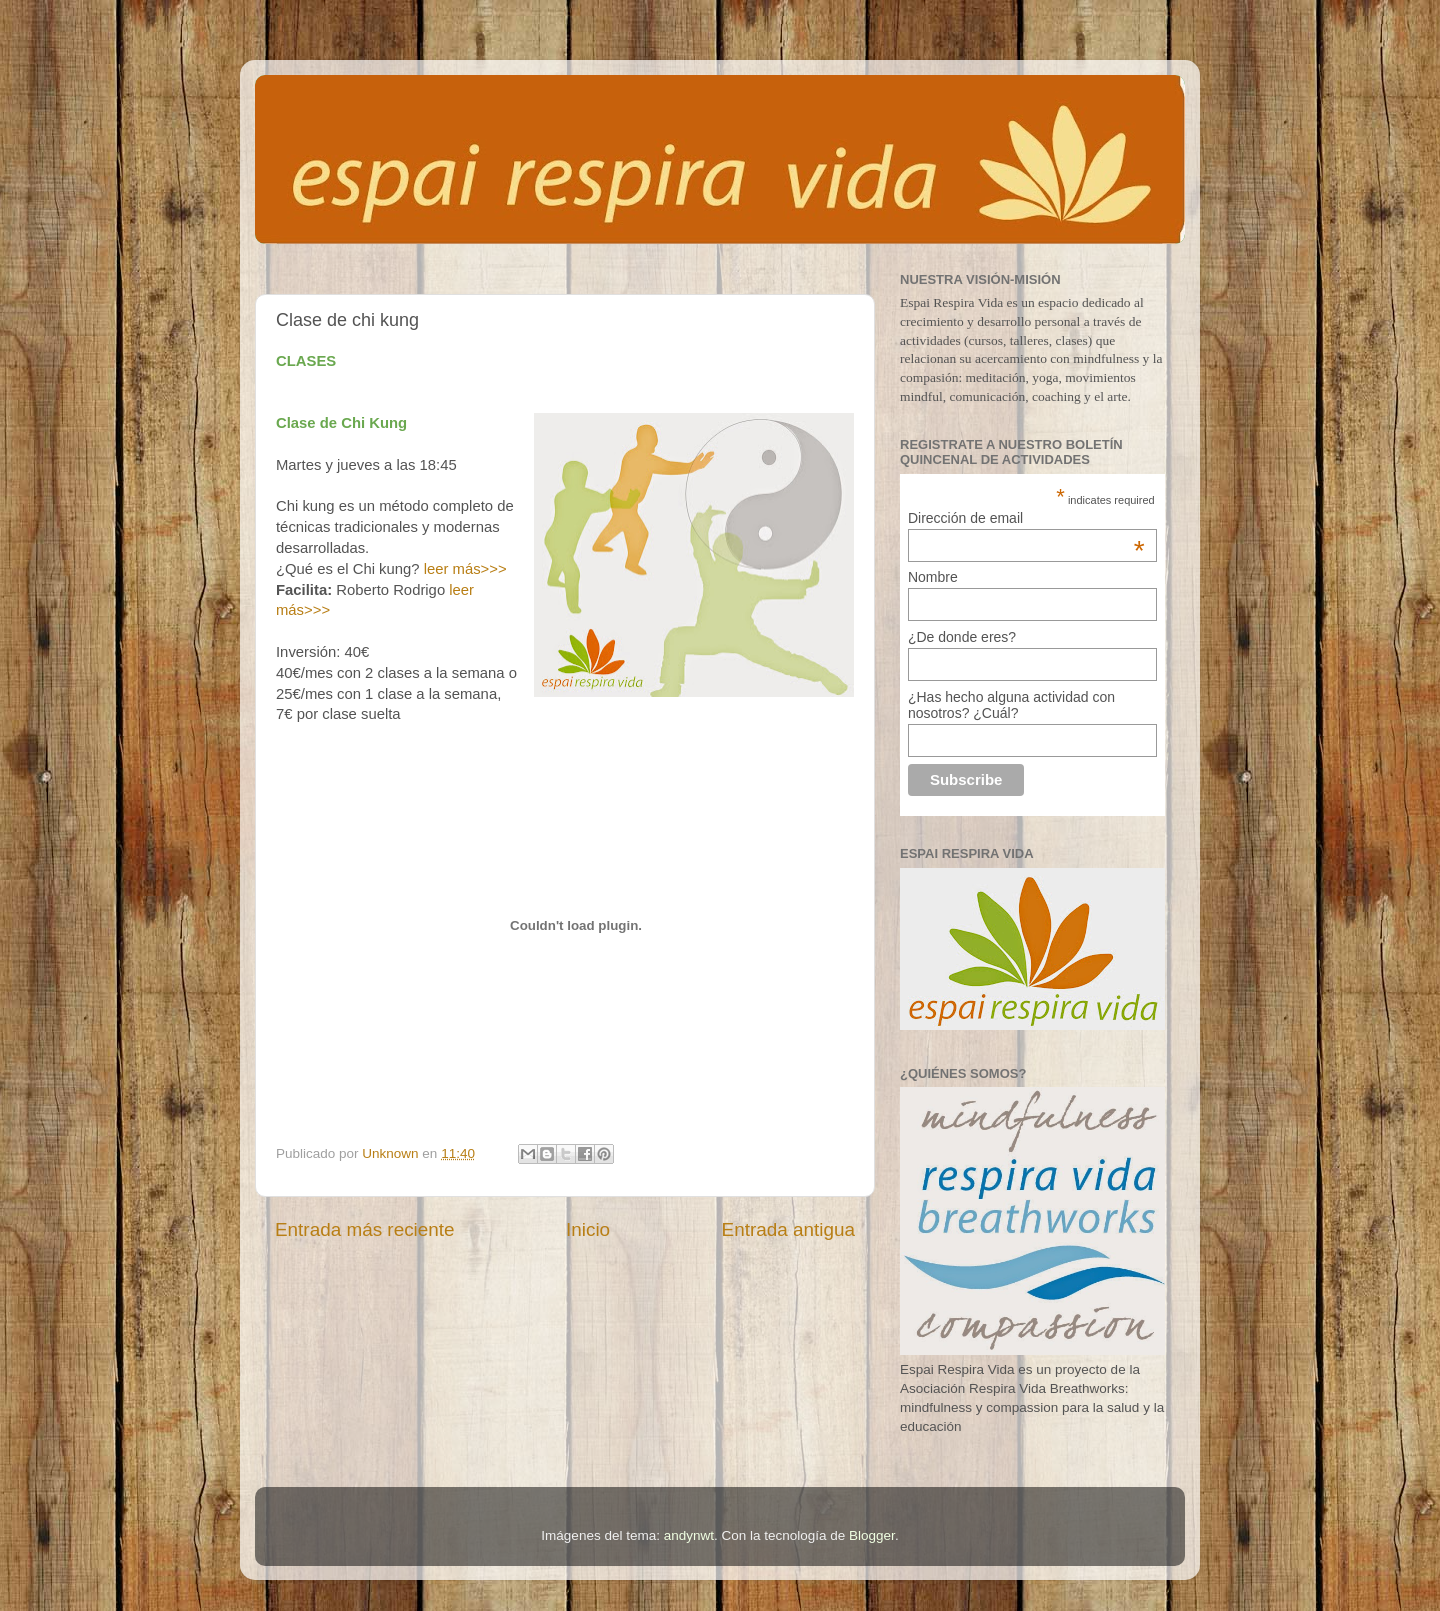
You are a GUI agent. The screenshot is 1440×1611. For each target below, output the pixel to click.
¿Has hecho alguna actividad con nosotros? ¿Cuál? (1011, 705)
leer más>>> (465, 569)
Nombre (933, 577)
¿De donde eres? (962, 637)
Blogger (872, 1535)
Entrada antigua (788, 1229)
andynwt (689, 1535)
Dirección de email (1026, 518)
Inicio (588, 1229)
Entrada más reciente (365, 1229)
